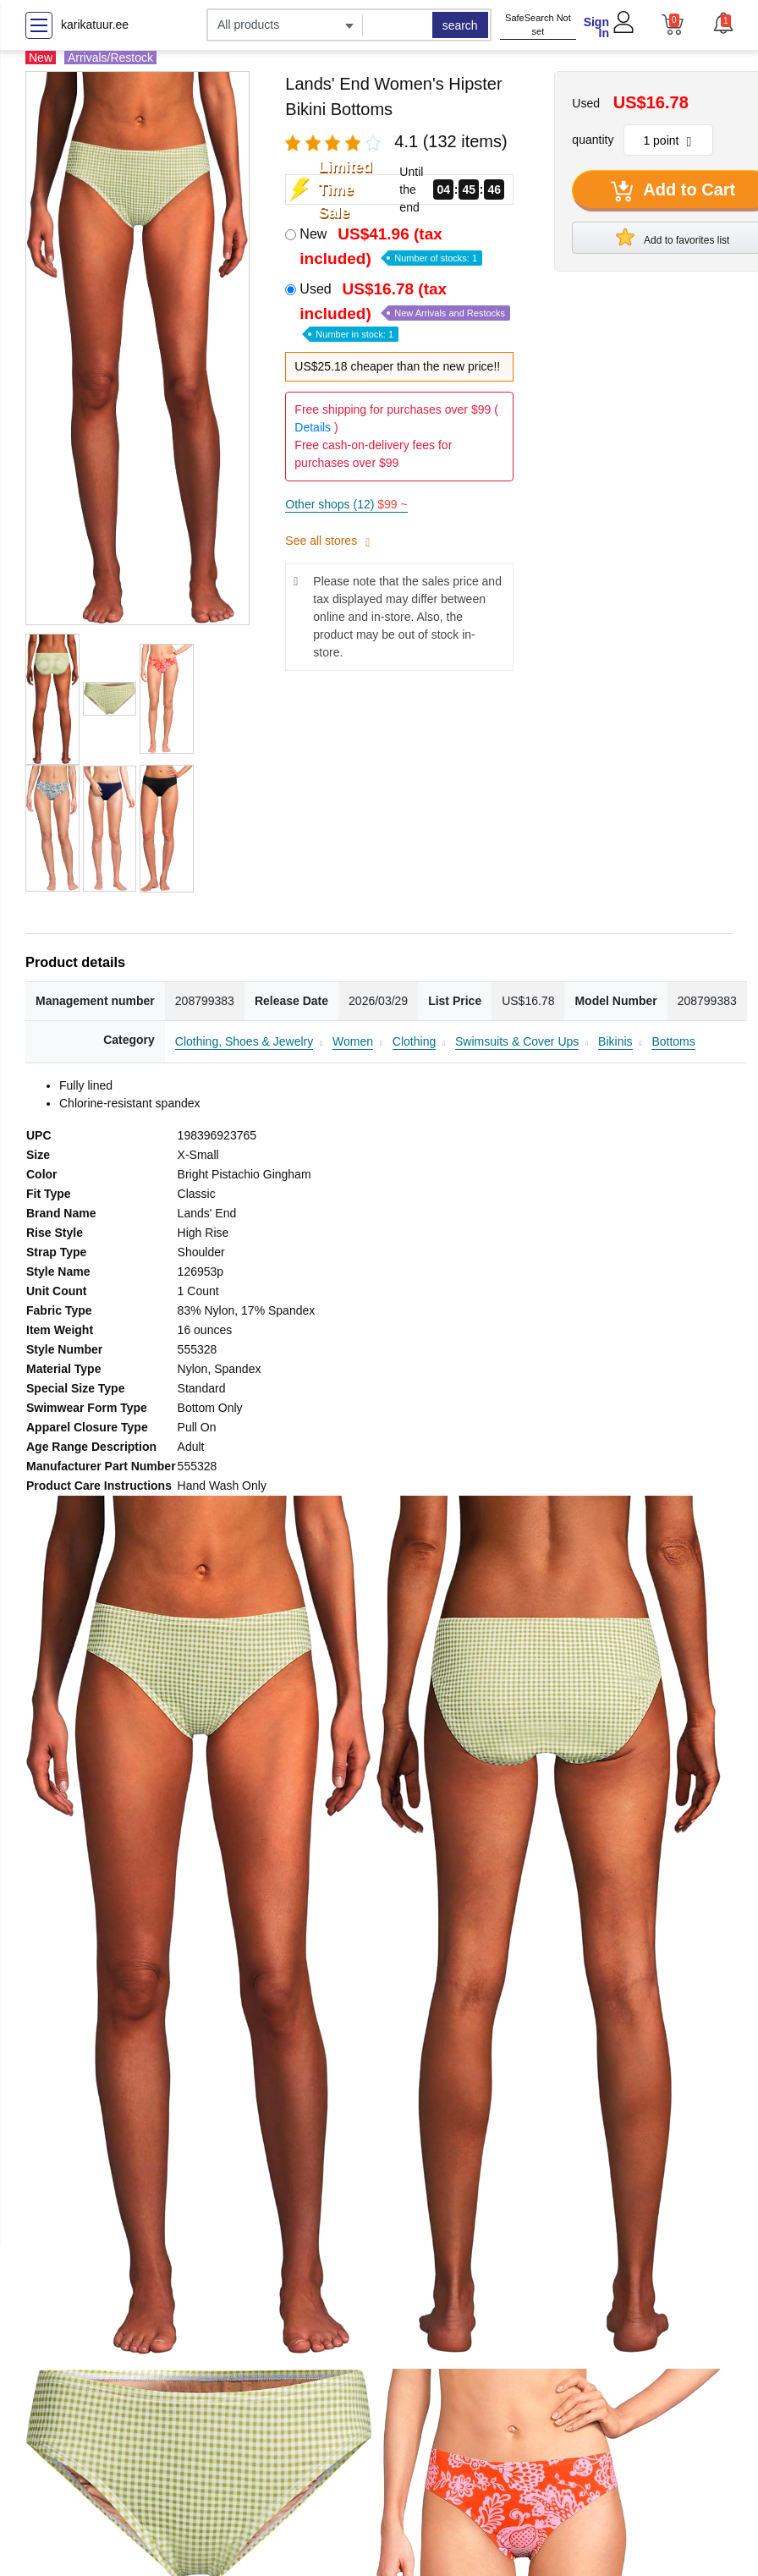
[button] (722, 23)
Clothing (414, 1041)
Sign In (596, 27)
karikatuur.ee (95, 24)
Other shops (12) (346, 504)
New (390, 246)
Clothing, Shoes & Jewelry (244, 1041)
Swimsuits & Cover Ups (517, 1041)
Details (312, 427)
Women (352, 1041)
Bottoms (673, 1041)
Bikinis (615, 1041)
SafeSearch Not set (538, 25)
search (460, 25)
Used (404, 310)
